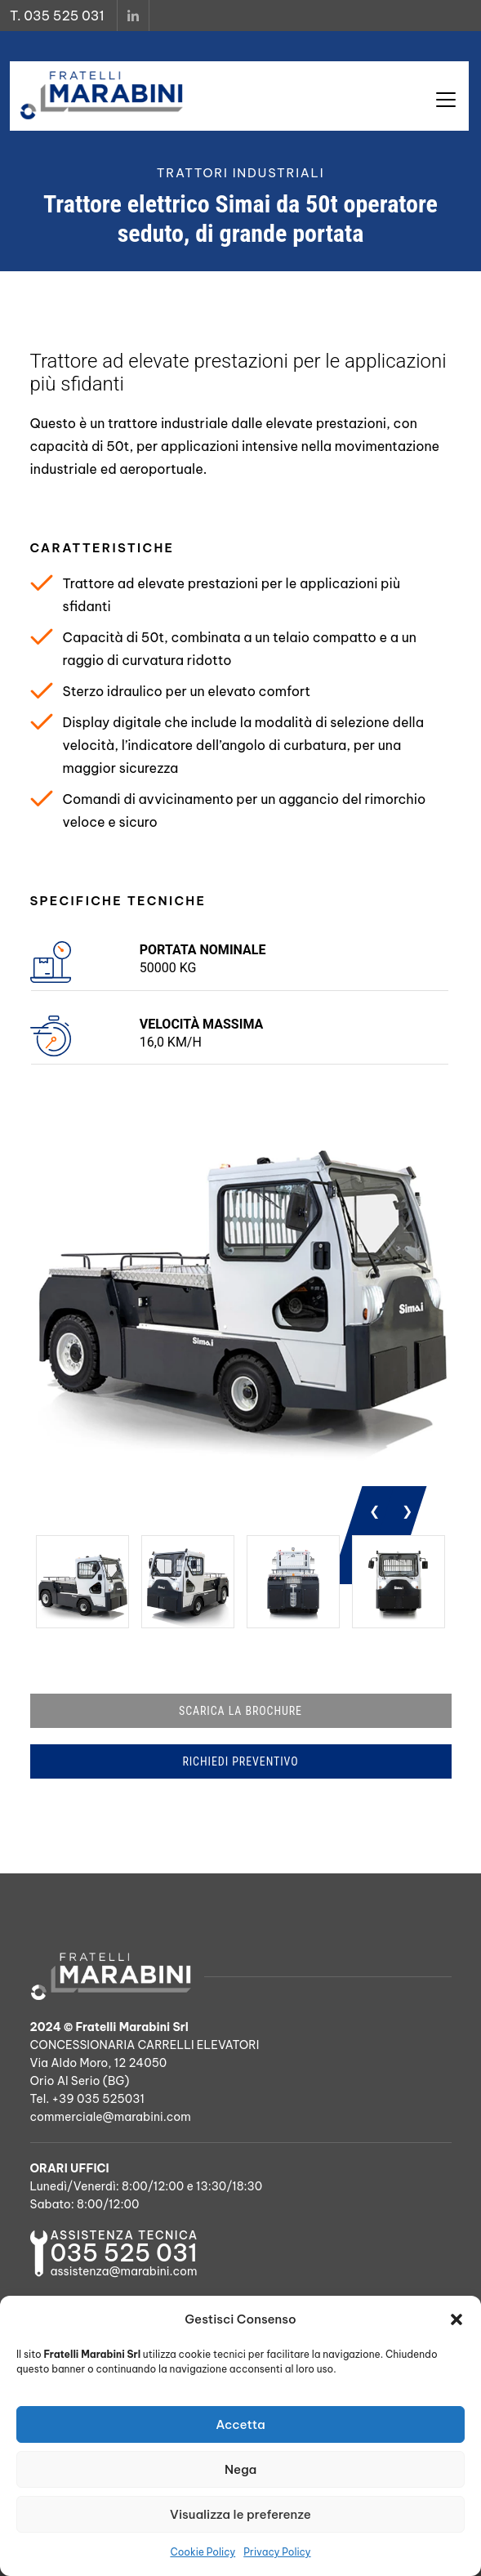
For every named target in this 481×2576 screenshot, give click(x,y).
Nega (240, 2469)
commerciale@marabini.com (110, 2116)
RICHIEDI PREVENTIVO (240, 1761)
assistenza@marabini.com (124, 2271)
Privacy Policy (276, 2552)
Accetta (240, 2424)
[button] (456, 2319)
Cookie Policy (202, 2552)
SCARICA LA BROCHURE (240, 1710)
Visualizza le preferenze (240, 2514)
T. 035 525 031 (57, 15)
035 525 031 (124, 2253)
